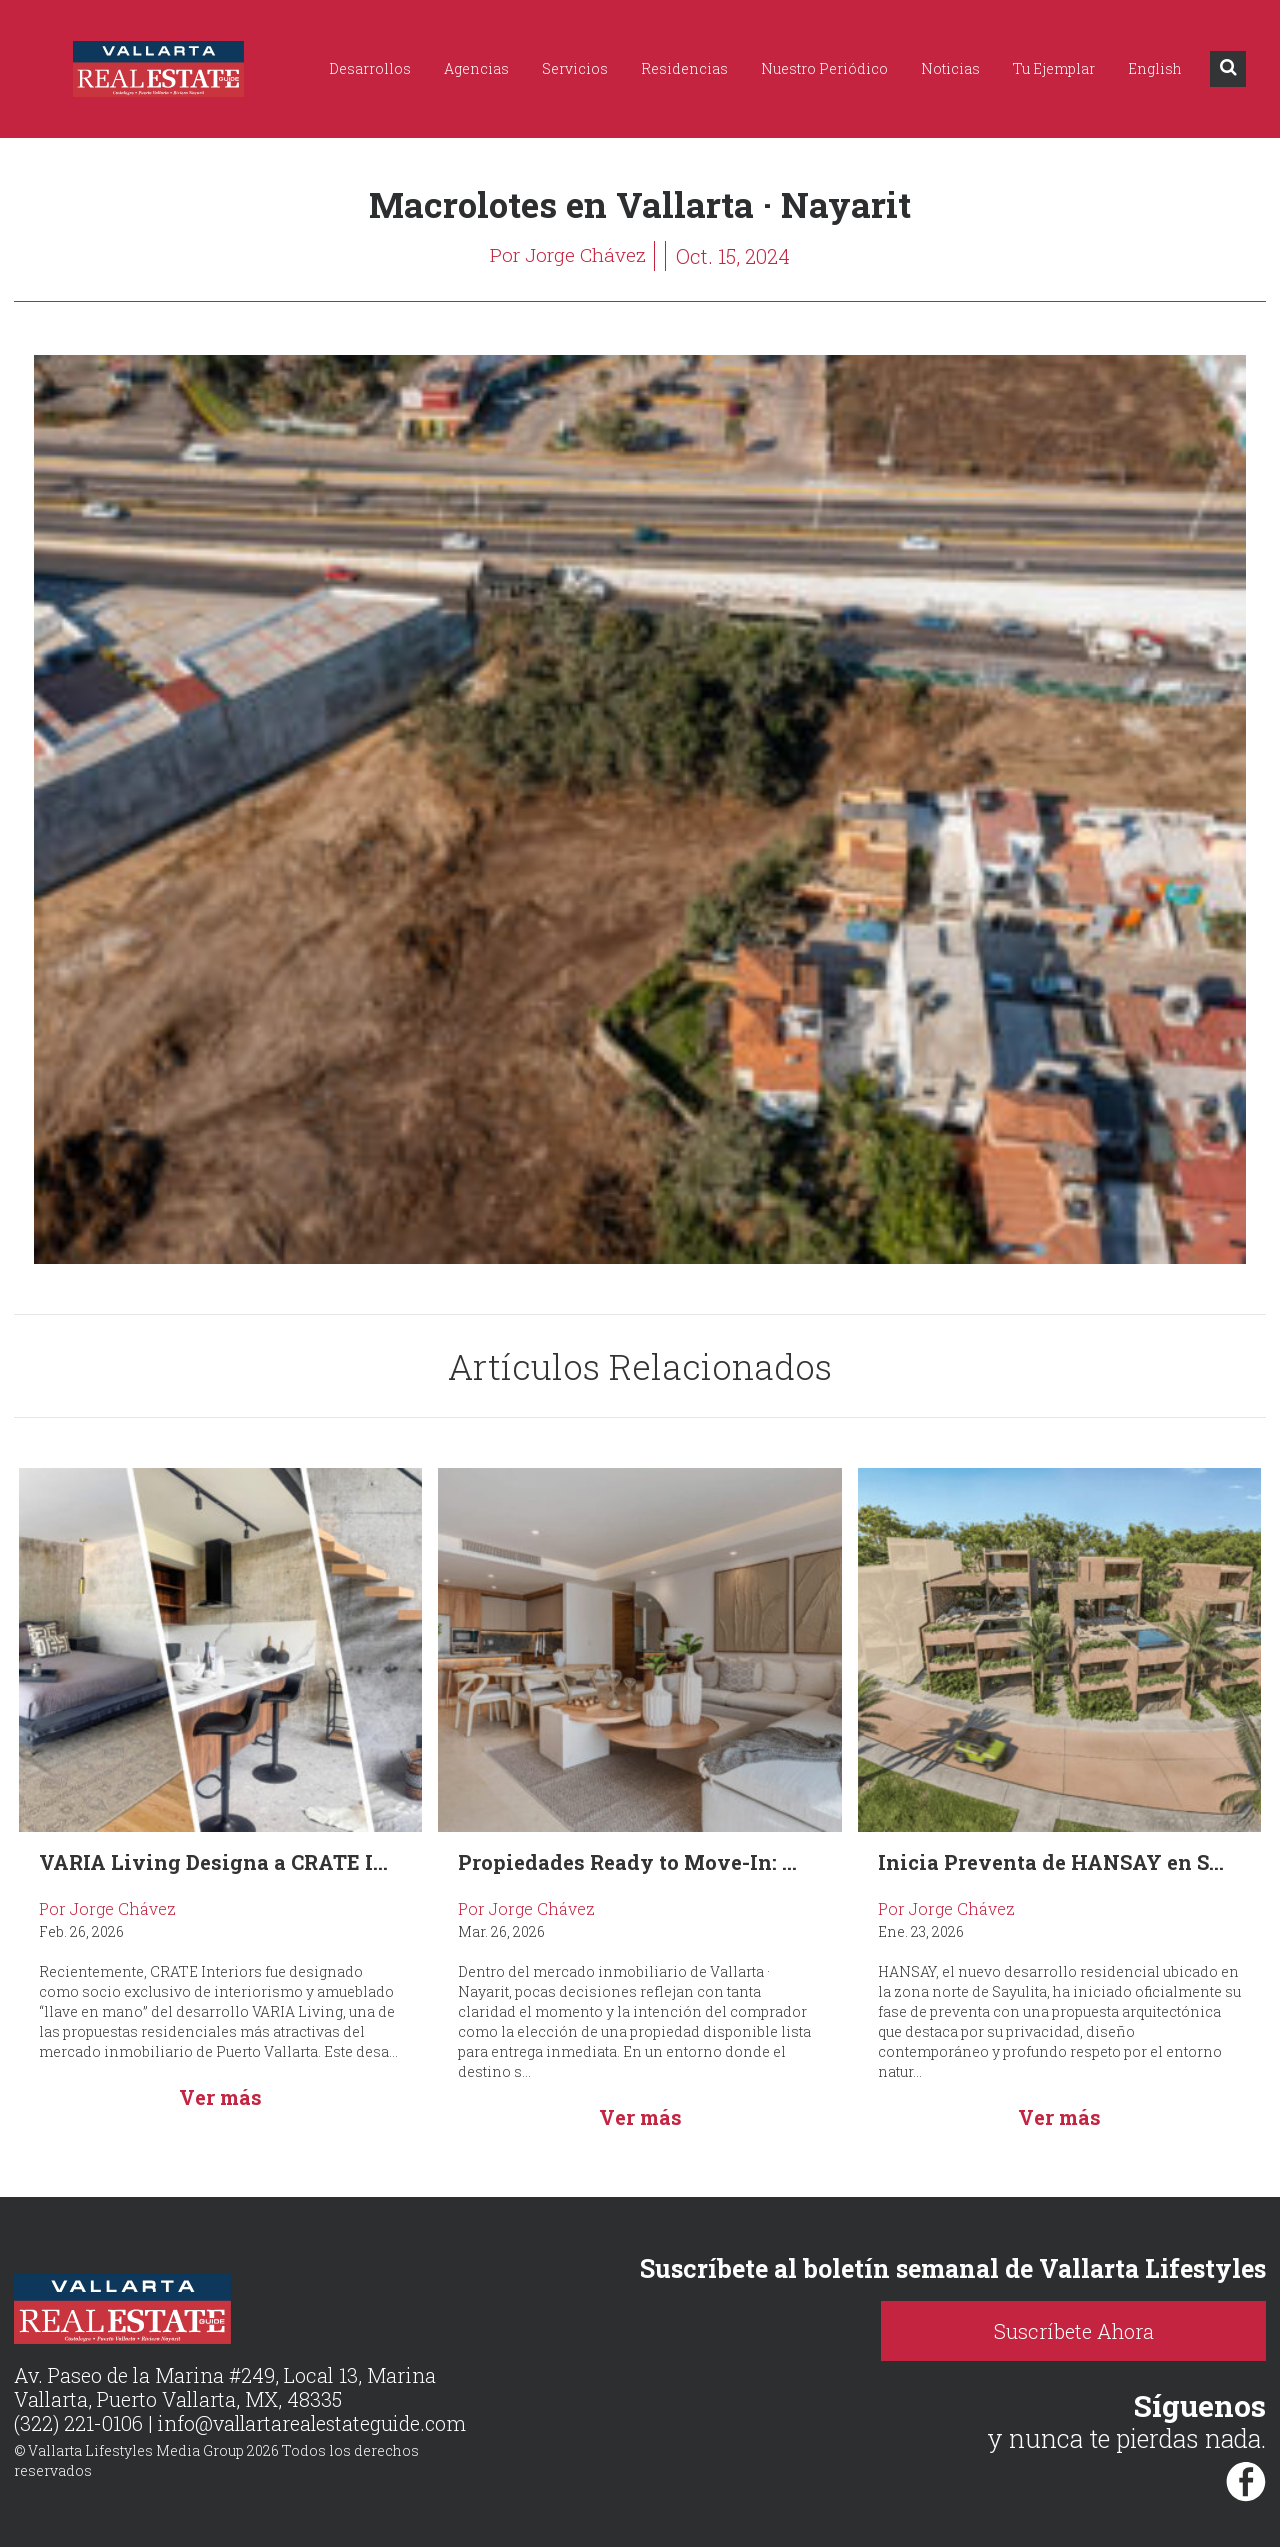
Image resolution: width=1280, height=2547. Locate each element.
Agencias (476, 68)
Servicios (575, 68)
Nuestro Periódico (824, 68)
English (1155, 68)
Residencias (684, 68)
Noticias (950, 68)
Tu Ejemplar (1054, 68)
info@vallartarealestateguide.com (315, 2424)
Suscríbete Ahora (1110, 2331)
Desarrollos (370, 68)
